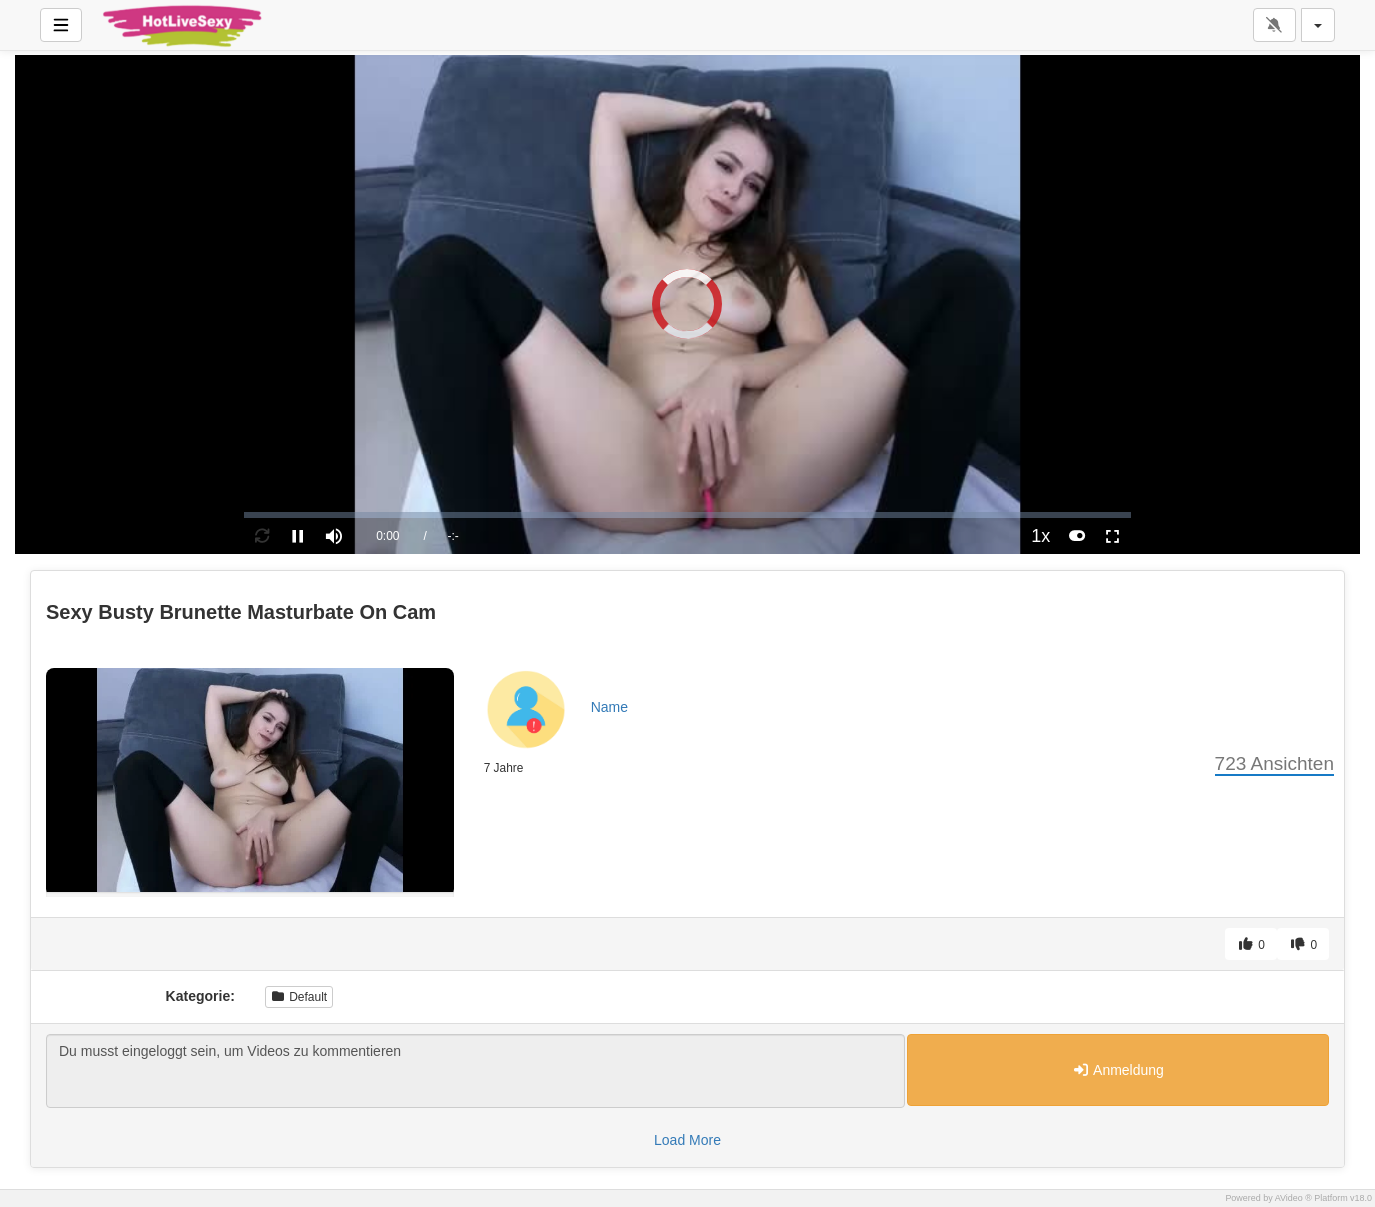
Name (609, 707)
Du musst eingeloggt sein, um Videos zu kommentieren (475, 1071)
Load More (687, 1140)
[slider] (687, 515)
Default (299, 997)
